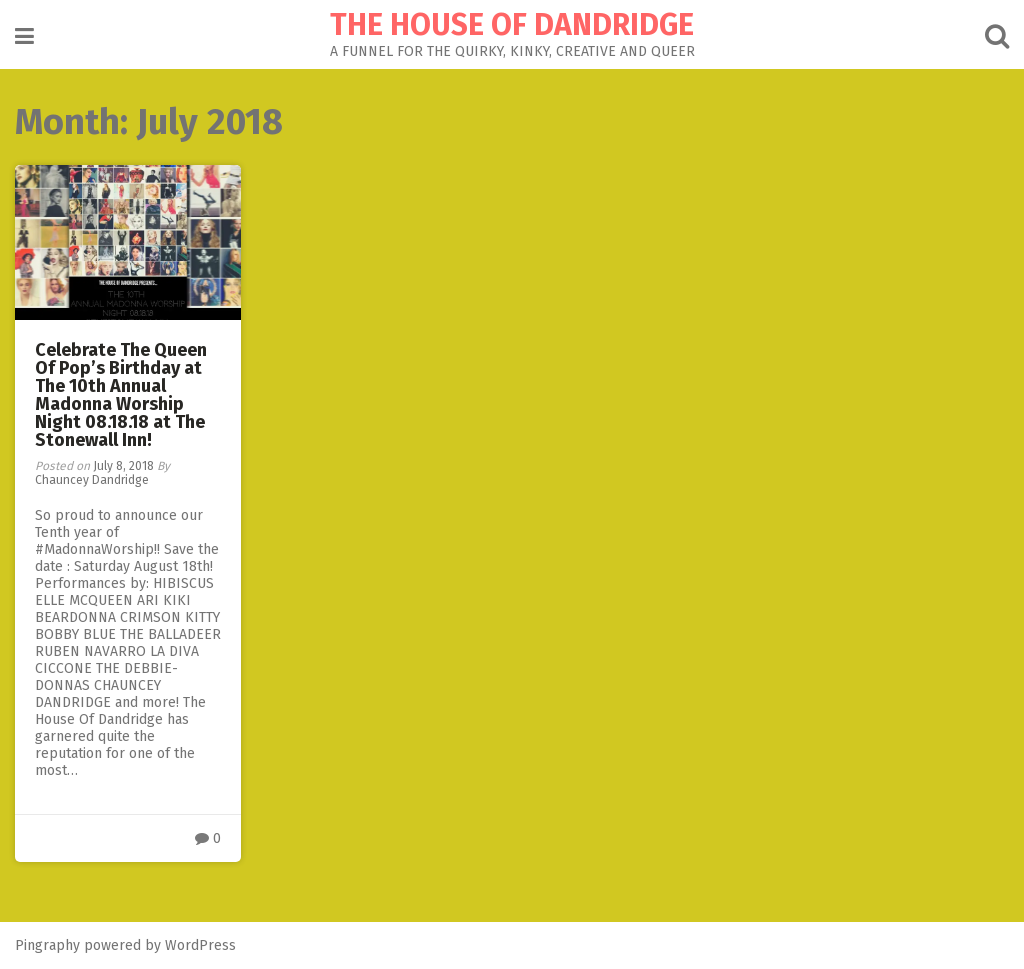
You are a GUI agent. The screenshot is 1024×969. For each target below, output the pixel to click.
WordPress (200, 945)
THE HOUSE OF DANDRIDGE (512, 25)
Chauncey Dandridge (92, 480)
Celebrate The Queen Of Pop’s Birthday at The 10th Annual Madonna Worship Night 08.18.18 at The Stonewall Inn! (121, 395)
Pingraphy (47, 945)
